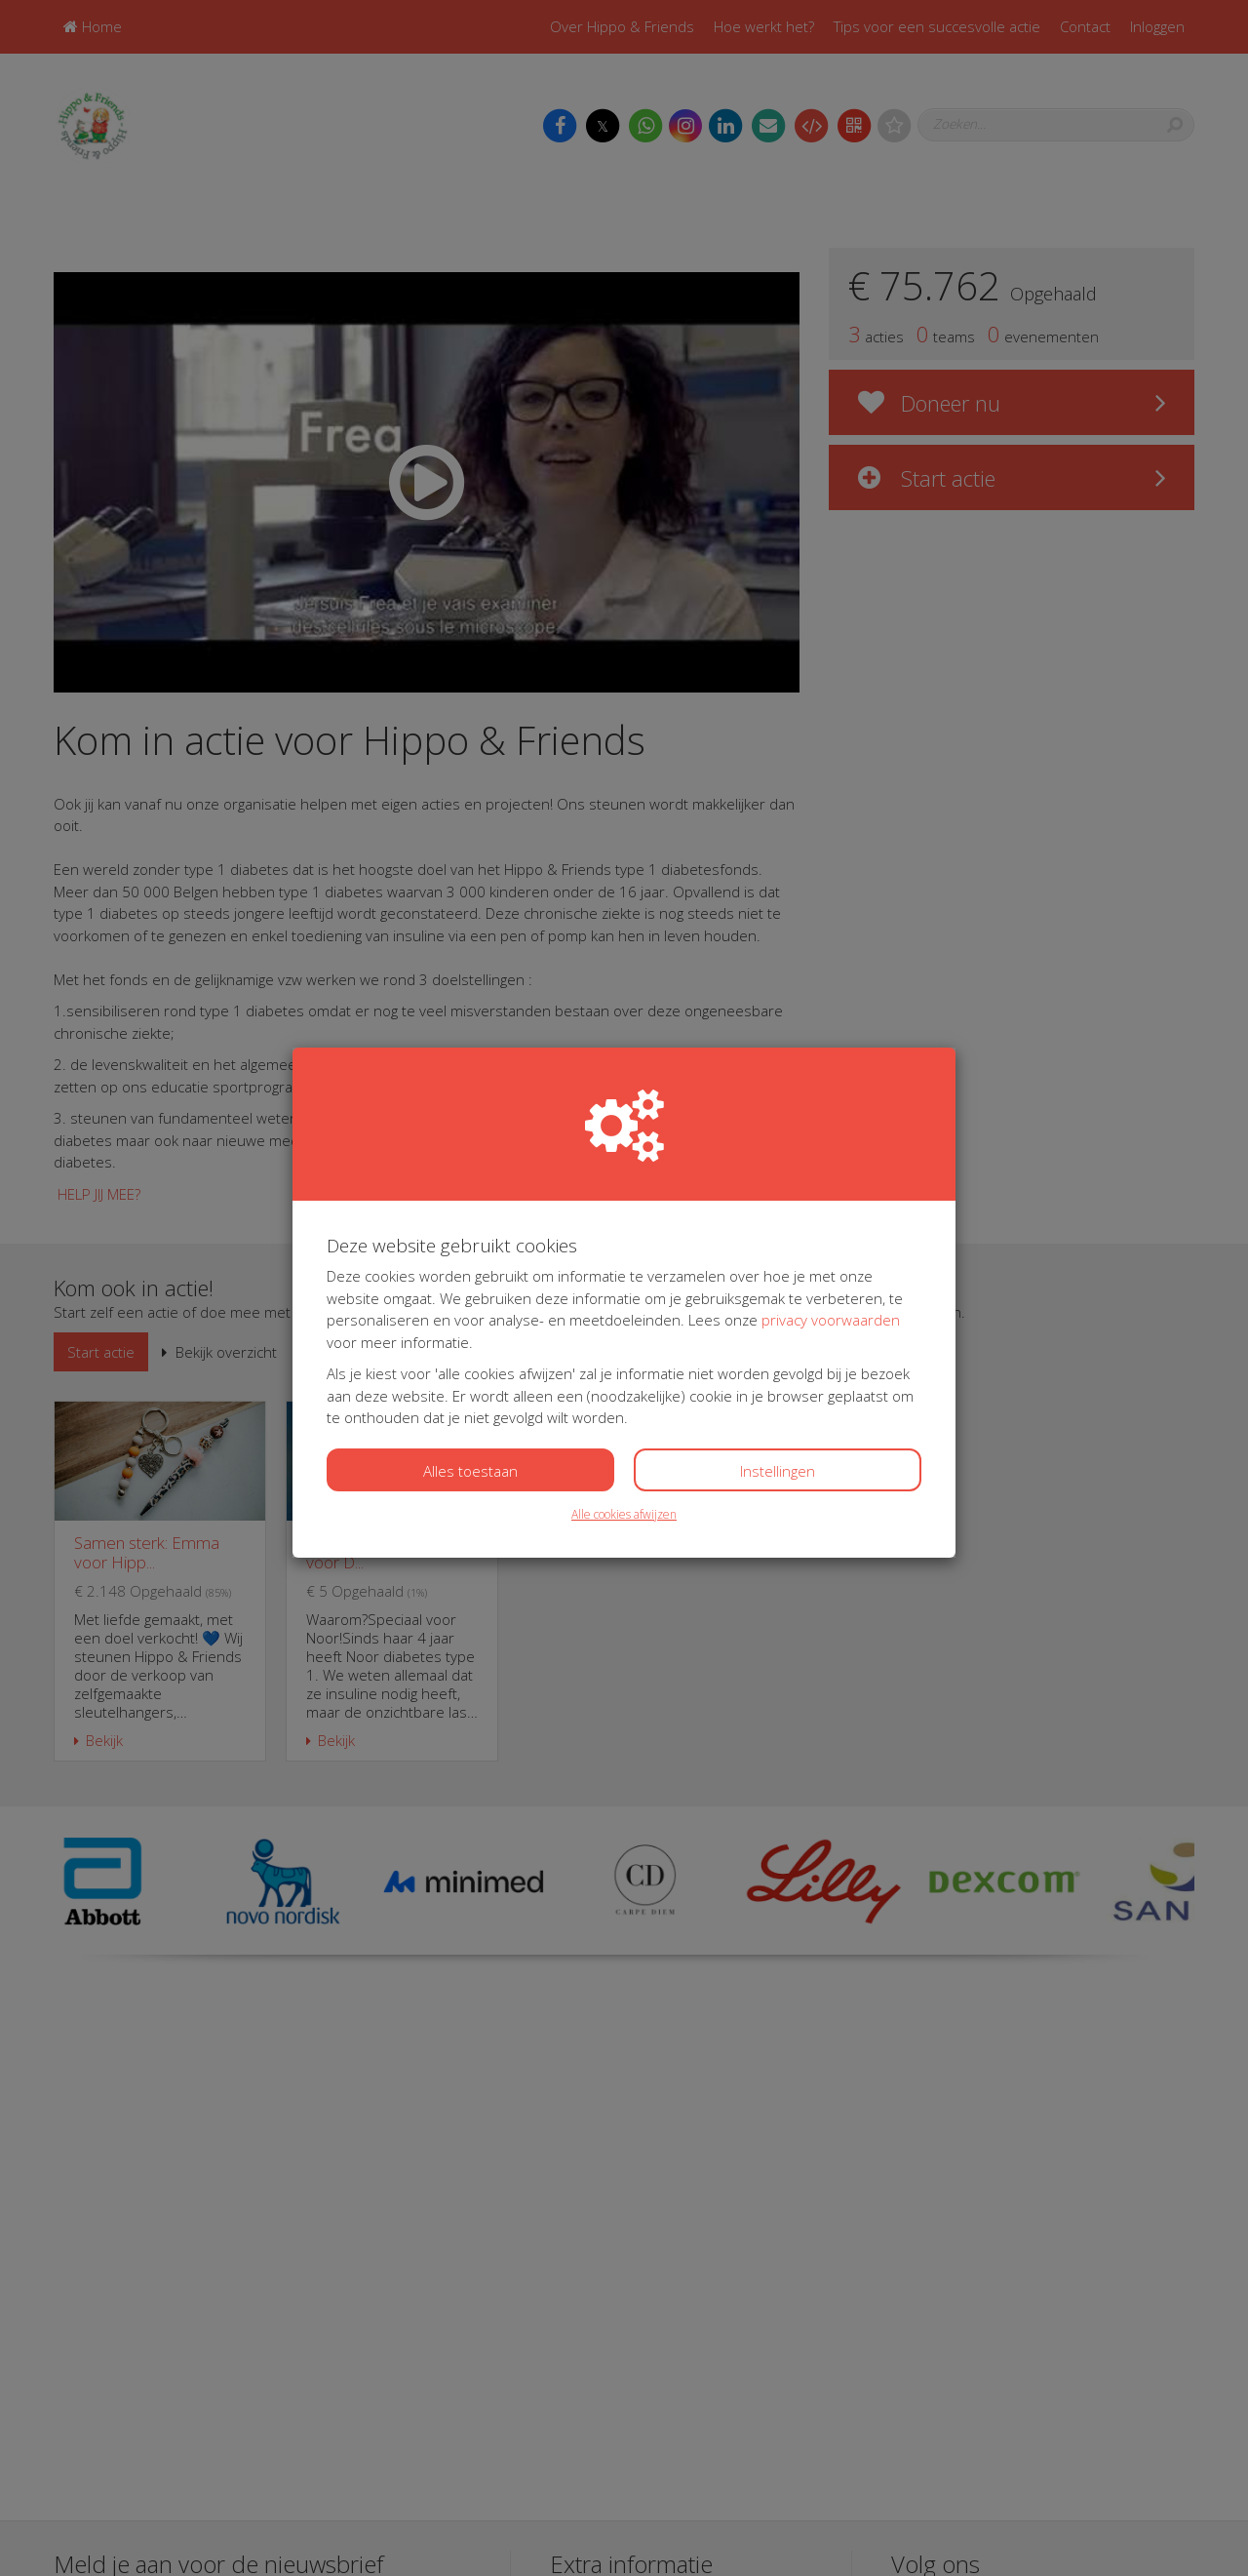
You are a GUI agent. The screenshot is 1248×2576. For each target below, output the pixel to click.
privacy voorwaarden (830, 1319)
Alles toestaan (470, 1471)
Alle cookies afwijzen (624, 1514)
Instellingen (777, 1471)
